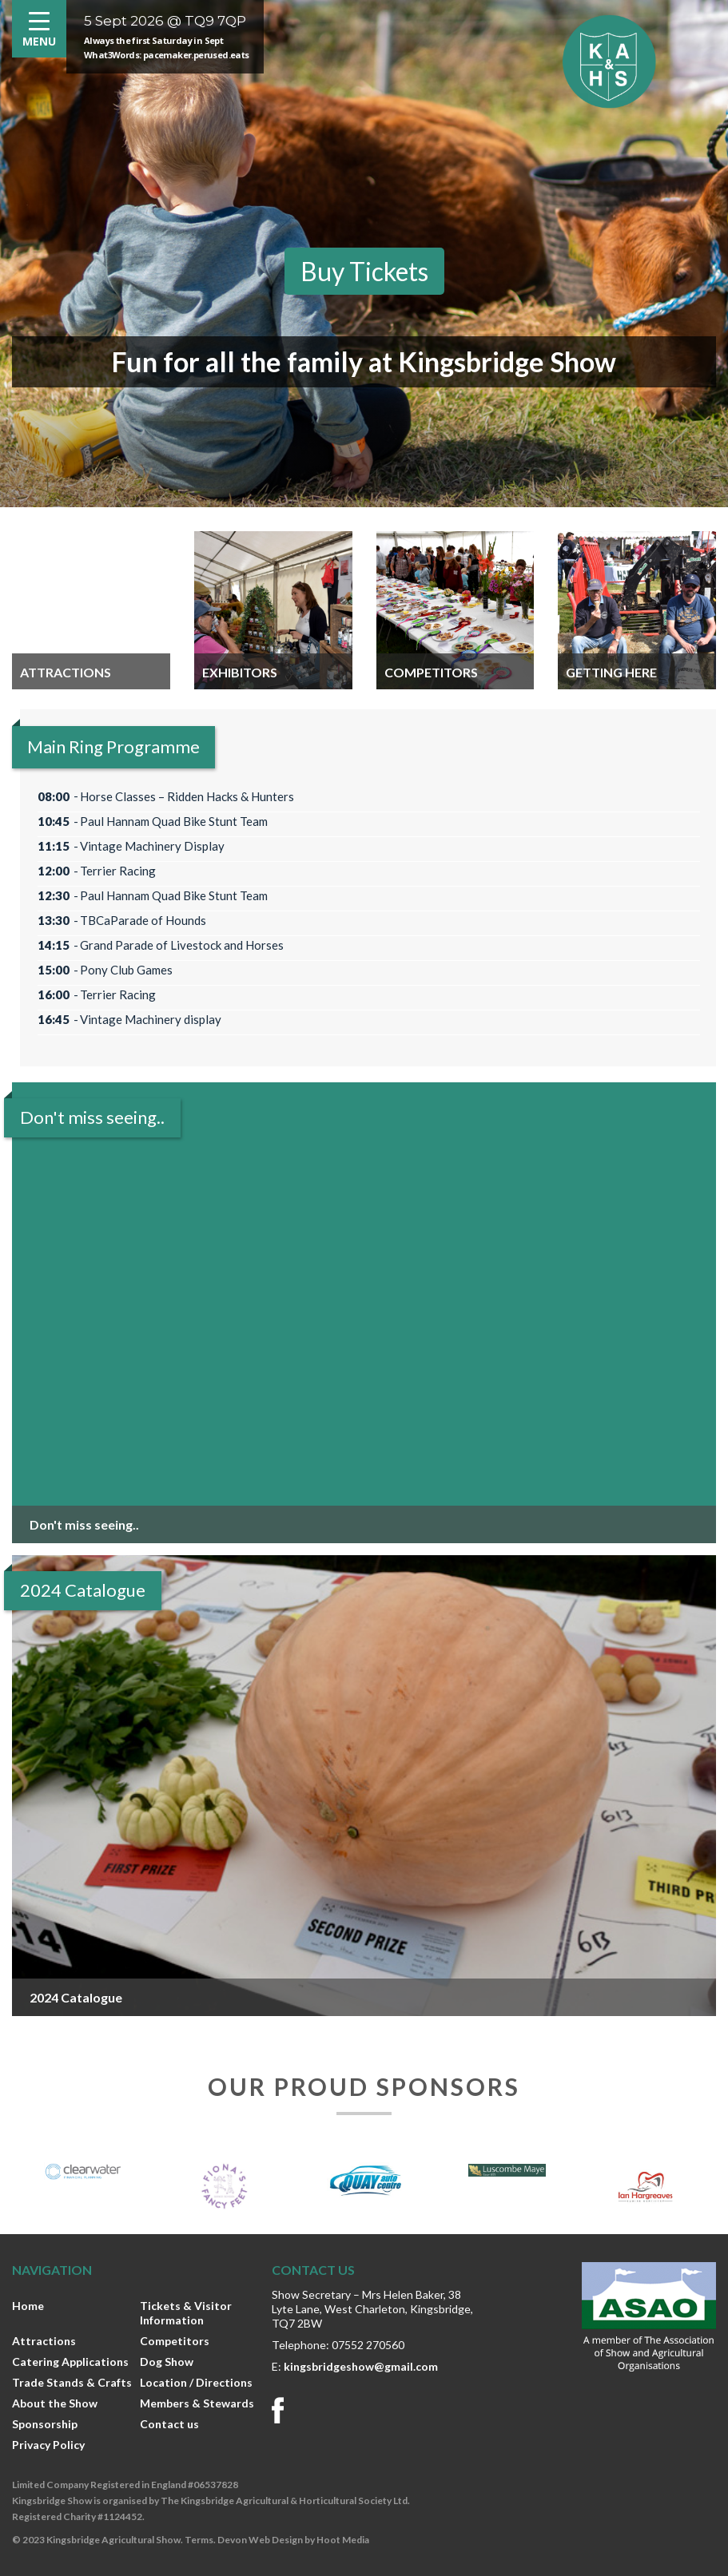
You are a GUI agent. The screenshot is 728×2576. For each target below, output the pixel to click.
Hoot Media (342, 2540)
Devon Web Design (260, 2540)
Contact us (169, 2424)
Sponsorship (45, 2424)
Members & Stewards (197, 2403)
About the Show (54, 2403)
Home (28, 2305)
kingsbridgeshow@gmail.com (361, 2366)
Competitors (174, 2341)
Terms (199, 2540)
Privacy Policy (48, 2444)
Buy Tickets (364, 271)
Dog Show (166, 2361)
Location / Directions (196, 2382)
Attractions (44, 2341)
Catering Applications (70, 2361)
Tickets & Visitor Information (186, 2313)
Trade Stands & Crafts (72, 2382)
